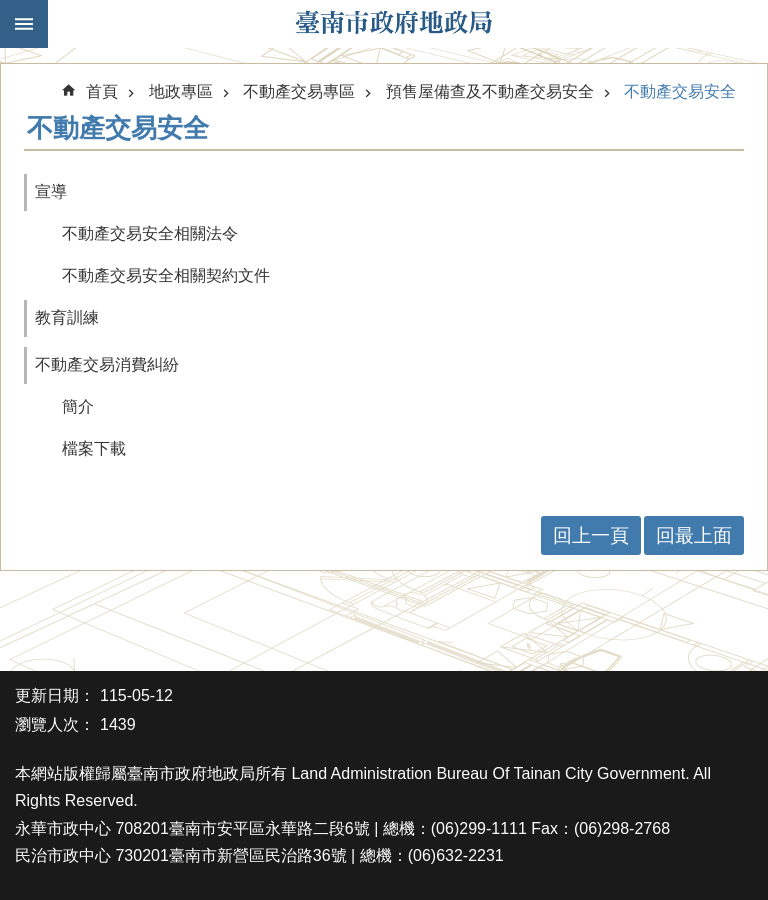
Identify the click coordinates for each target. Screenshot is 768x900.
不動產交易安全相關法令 (150, 233)
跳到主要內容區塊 (10, 10)
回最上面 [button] (694, 535)
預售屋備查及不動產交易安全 (490, 91)
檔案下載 (94, 448)
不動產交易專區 (299, 91)
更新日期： (55, 695)
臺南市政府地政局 (394, 24)
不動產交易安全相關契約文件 (166, 275)
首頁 (102, 91)
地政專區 (181, 91)
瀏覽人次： (55, 724)
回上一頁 (591, 535)
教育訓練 (67, 317)
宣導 (51, 191)
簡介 (78, 406)
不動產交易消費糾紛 (107, 364)
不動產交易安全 (680, 91)
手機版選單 (24, 24)
